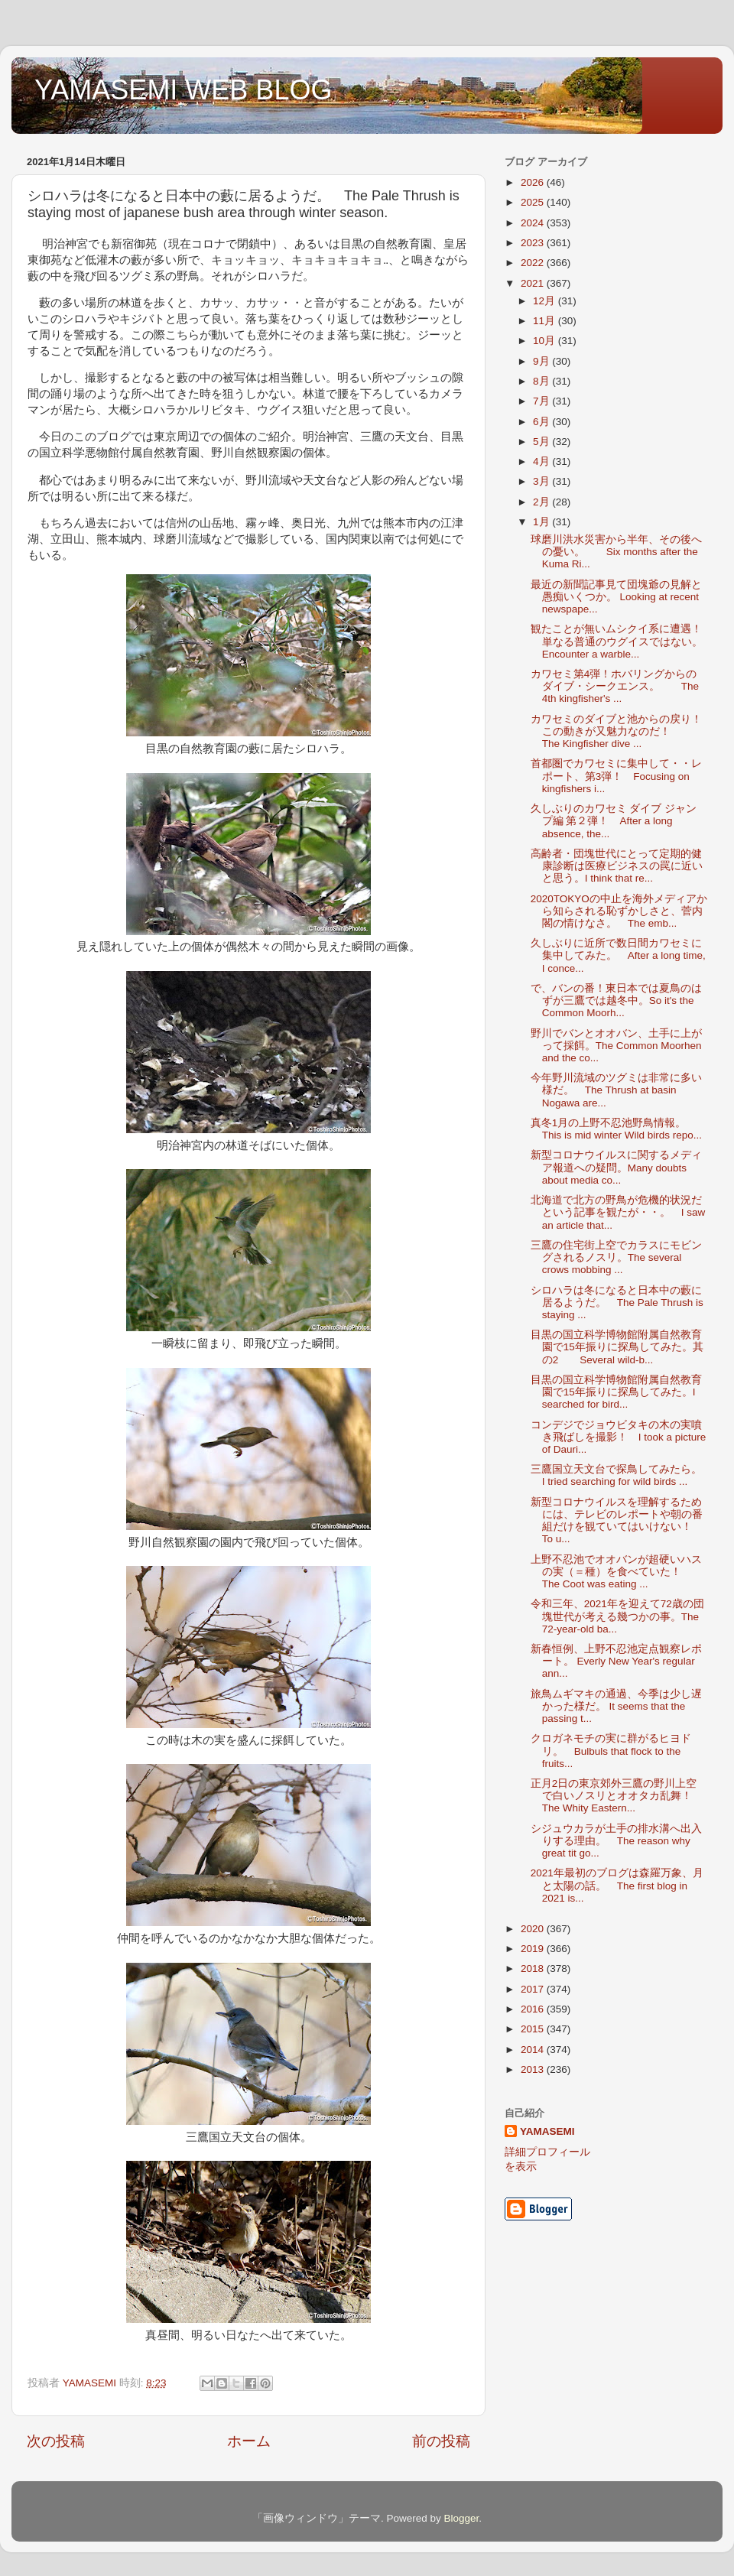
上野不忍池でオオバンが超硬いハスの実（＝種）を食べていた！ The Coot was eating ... (616, 1572)
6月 (542, 421)
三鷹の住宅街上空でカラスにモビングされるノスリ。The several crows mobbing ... (616, 1257)
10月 (545, 340)
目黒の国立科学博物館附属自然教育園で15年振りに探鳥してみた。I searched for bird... (616, 1392)
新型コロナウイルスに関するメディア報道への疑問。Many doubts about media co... (616, 1167)
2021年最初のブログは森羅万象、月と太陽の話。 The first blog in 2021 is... (617, 1885)
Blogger (461, 2518)
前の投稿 (441, 2441)
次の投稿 (56, 2441)
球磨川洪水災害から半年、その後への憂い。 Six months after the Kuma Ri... (616, 552)
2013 (534, 2069)
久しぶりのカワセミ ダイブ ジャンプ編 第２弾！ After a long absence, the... (614, 821)
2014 (534, 2049)
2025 (534, 202)
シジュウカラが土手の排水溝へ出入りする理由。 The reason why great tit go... (616, 1841)
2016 (534, 2009)
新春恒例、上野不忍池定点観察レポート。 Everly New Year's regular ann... (616, 1661)
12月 (545, 301)
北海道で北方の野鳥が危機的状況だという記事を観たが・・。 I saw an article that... (618, 1212)
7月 (542, 401)
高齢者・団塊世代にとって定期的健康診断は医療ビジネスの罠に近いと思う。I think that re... (617, 866)
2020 (534, 1928)
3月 (542, 481)
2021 (534, 283)
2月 (542, 502)
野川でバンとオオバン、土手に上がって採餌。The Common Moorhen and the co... (616, 1046)
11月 (545, 320)
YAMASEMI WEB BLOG (183, 90)
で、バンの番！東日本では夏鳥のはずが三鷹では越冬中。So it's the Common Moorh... (616, 1000)
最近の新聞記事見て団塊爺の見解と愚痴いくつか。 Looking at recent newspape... (616, 597)
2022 (534, 262)
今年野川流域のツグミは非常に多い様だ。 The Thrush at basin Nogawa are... (616, 1090)
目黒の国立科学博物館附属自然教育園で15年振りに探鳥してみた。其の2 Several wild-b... (617, 1347)
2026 (534, 182)
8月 (542, 381)
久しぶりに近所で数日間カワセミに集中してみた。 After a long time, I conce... (618, 955)
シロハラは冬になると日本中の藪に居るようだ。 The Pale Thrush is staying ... (617, 1302)
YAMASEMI (547, 2131)
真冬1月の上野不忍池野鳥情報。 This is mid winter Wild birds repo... (616, 1129)
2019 (534, 1948)
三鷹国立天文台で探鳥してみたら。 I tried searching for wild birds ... (622, 1475)
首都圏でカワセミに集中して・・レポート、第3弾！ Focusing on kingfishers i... (616, 776)
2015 (534, 2029)
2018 (534, 1968)
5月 (542, 441)
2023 (534, 243)
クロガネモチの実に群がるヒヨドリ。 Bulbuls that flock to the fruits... (611, 1751)
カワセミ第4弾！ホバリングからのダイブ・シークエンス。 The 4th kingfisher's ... (615, 686)
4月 (542, 461)
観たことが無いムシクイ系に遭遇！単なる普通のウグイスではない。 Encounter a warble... (617, 641)
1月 (542, 522)
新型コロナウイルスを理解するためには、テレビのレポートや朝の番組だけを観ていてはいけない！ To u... (617, 1520)
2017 (534, 1989)
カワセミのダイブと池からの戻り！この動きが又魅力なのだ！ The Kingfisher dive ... (616, 731)
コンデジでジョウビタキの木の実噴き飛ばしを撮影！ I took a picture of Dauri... (618, 1437)
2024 (534, 223)
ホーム (249, 2441)
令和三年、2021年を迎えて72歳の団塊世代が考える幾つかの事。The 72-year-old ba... (617, 1616)
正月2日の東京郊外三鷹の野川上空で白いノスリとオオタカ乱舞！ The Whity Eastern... (614, 1796)
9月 (542, 361)
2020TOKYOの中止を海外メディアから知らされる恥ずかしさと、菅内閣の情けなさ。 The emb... (619, 911)
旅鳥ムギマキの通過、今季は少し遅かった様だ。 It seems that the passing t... (616, 1706)
